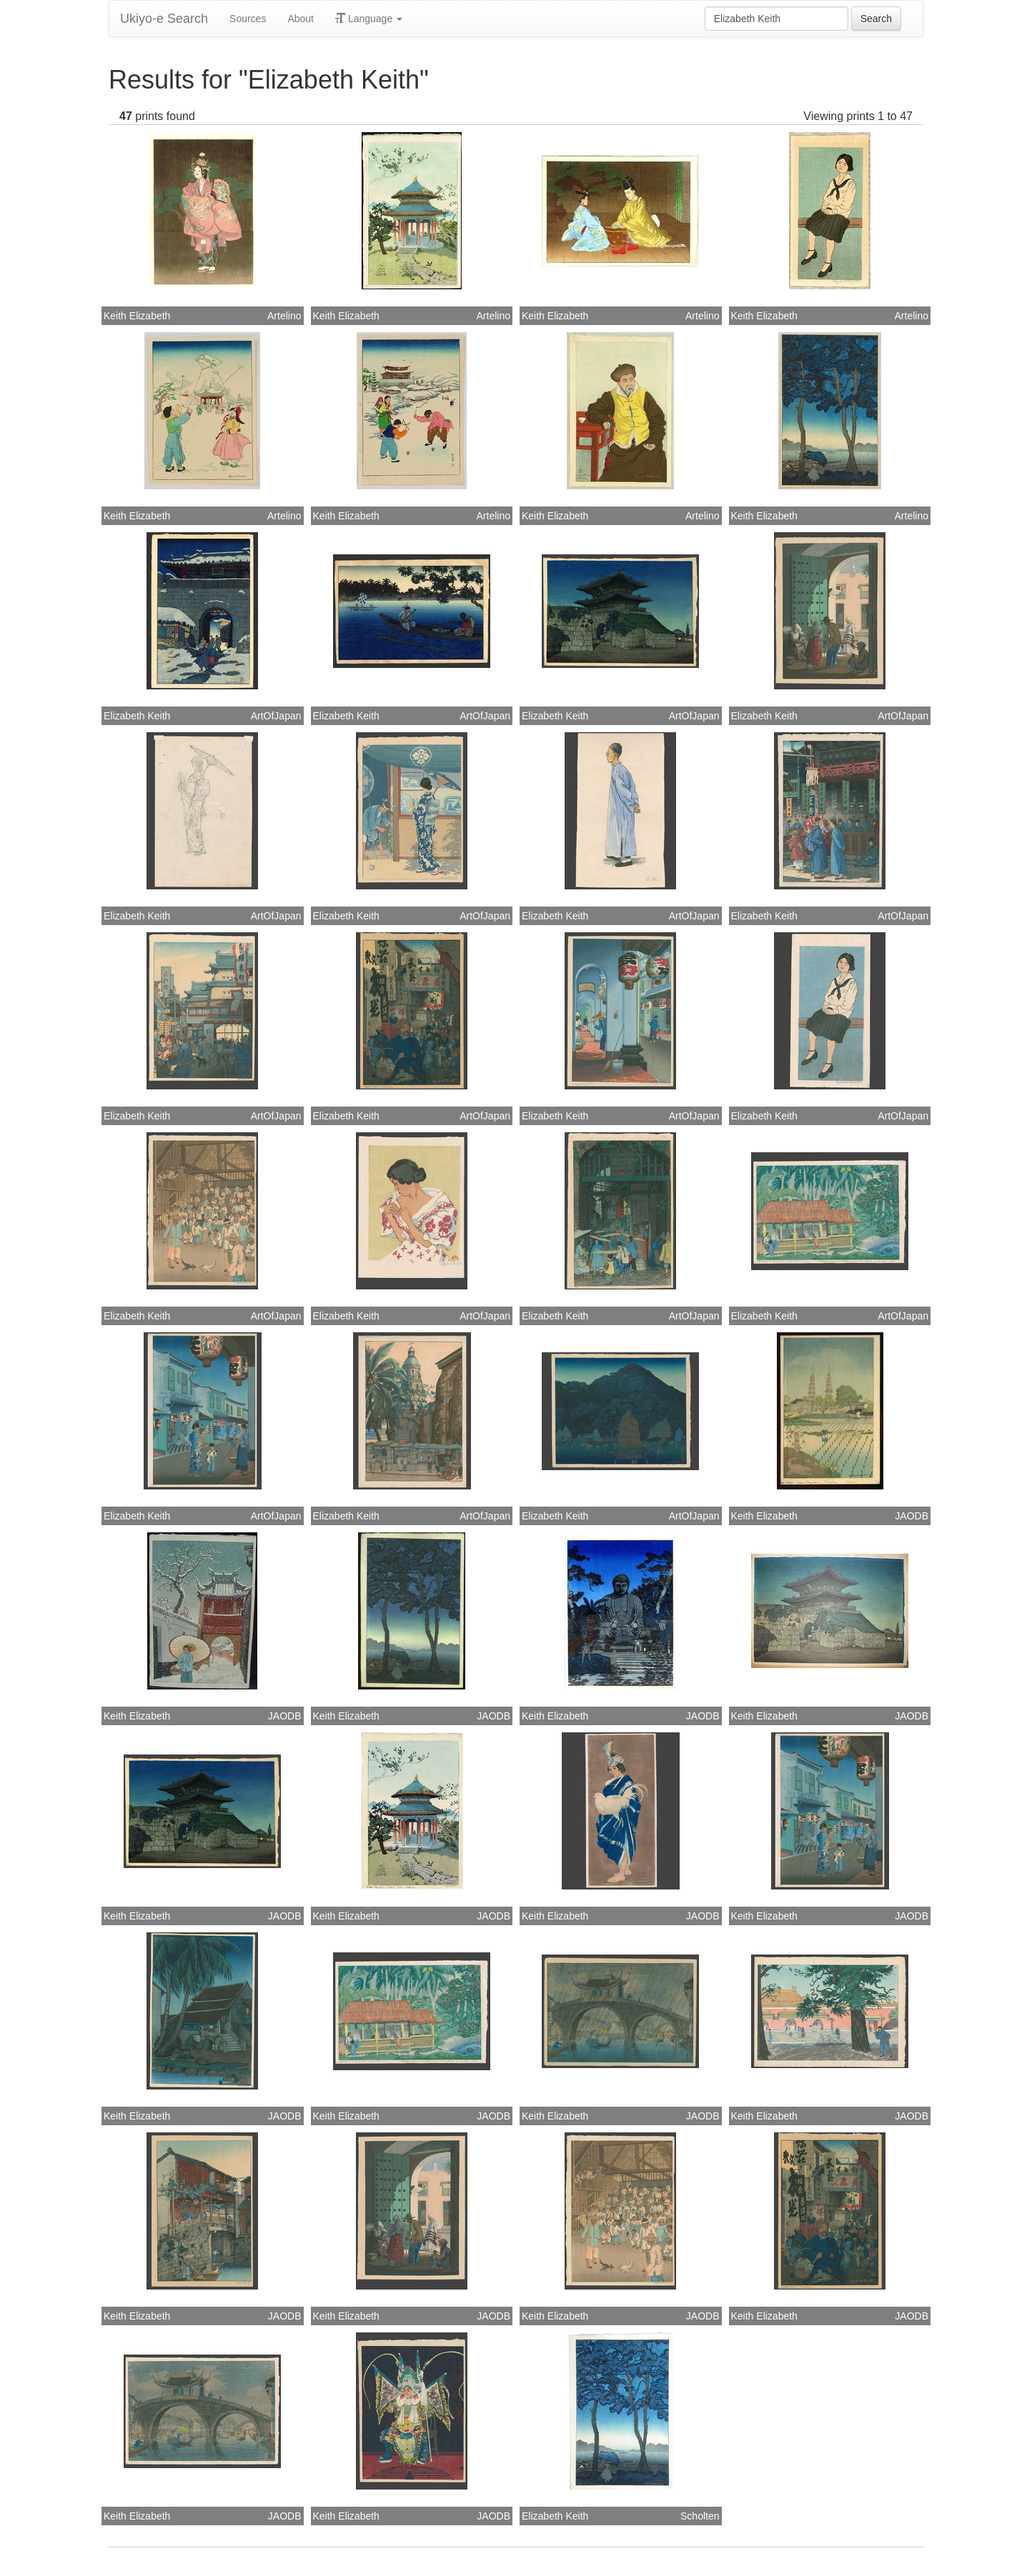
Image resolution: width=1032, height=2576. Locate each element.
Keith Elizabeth (137, 315)
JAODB (911, 1516)
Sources (247, 18)
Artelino (284, 315)
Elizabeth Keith (137, 716)
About (300, 18)
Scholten (699, 2516)
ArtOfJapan (276, 716)
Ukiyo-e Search (164, 18)
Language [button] (368, 18)
